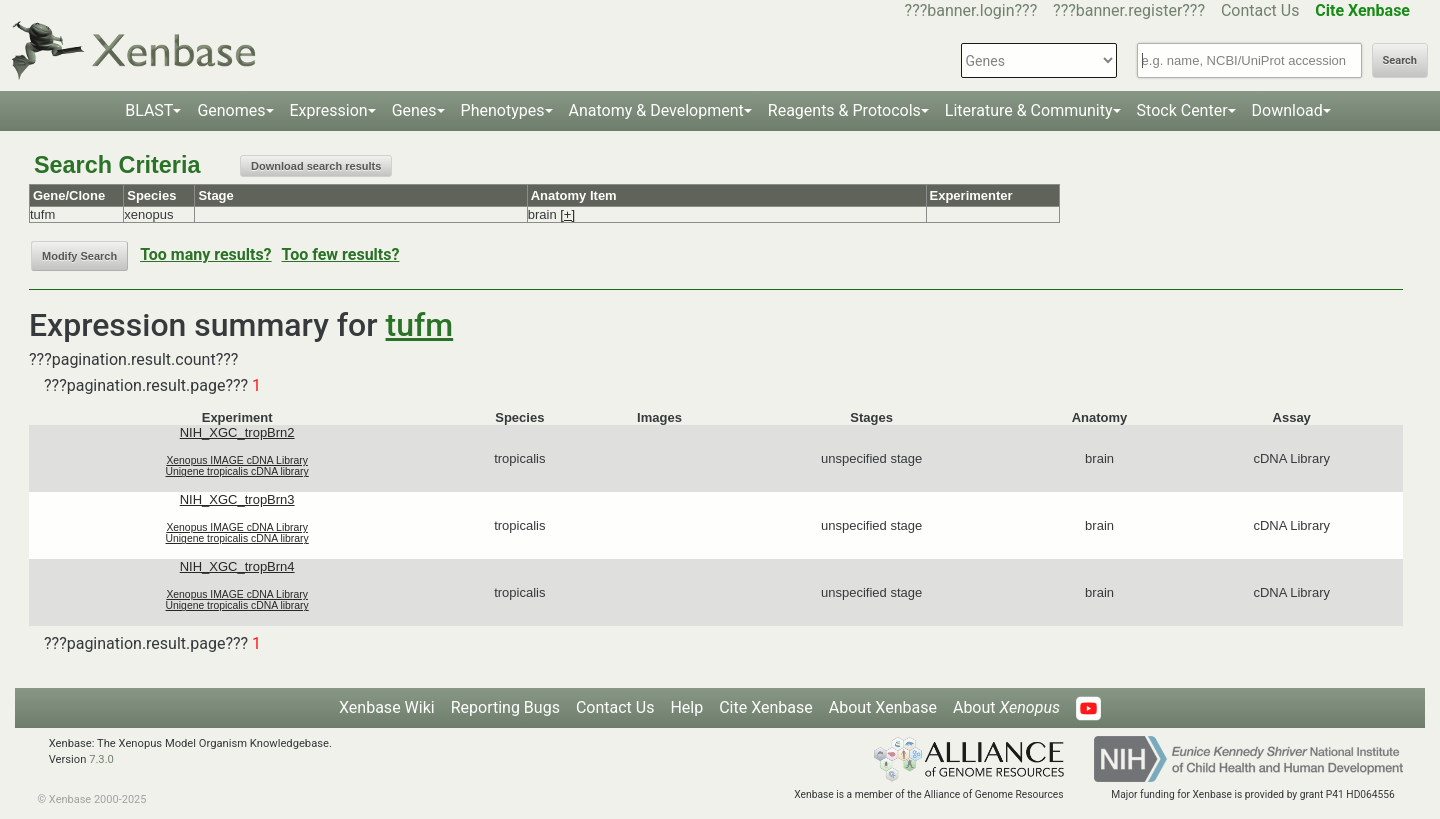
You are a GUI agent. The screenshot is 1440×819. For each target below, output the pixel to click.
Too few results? (341, 254)
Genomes (231, 110)
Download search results (316, 166)
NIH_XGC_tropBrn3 (237, 499)
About (1006, 707)
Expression (329, 110)
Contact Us (1260, 10)
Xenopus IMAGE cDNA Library (237, 460)
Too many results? (205, 254)
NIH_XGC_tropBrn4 (237, 566)
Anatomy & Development (656, 110)
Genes (414, 110)
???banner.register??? (1129, 10)
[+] (567, 214)
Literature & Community (1029, 110)
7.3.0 (101, 759)
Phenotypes (503, 110)
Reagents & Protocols (844, 110)
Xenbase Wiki (387, 707)
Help (686, 707)
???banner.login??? (971, 10)
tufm (420, 325)
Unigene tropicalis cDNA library (237, 471)
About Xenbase (883, 707)
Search (1400, 60)
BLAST (149, 110)
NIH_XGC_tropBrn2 (237, 432)
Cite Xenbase (766, 707)
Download (1287, 110)
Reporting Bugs (505, 707)
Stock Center (1182, 110)
